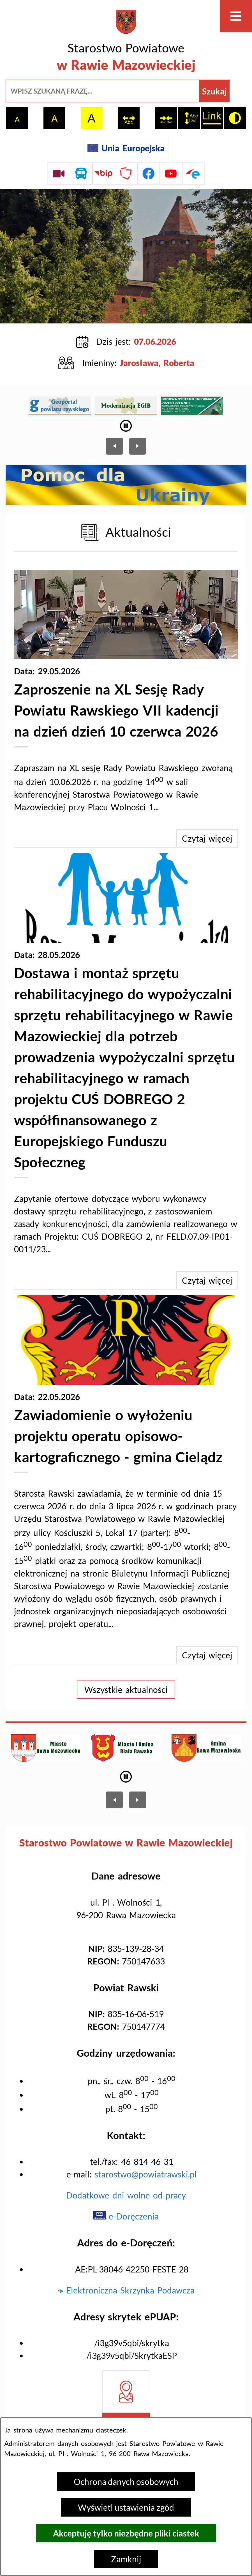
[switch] (129, 118)
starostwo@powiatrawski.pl (145, 2174)
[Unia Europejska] (126, 148)
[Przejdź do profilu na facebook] (148, 173)
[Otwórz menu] (236, 16)
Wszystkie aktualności (126, 1689)
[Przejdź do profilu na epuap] (193, 173)
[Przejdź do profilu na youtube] (171, 173)
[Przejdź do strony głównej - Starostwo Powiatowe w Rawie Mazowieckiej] (126, 42)
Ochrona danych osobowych (126, 2482)
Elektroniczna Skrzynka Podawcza (125, 2290)
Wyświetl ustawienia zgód (126, 2507)
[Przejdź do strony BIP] (104, 173)
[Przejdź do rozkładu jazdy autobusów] (81, 173)
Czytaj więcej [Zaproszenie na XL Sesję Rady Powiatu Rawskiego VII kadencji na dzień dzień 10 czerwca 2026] (207, 838)
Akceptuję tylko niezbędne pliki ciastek (126, 2533)
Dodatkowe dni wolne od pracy (126, 2195)
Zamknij (126, 2559)
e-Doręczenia (126, 2216)
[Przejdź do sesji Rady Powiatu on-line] (59, 173)
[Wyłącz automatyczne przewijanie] (126, 426)
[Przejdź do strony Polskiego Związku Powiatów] (126, 173)
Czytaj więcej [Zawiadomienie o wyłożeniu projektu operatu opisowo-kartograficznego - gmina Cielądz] (207, 1655)
